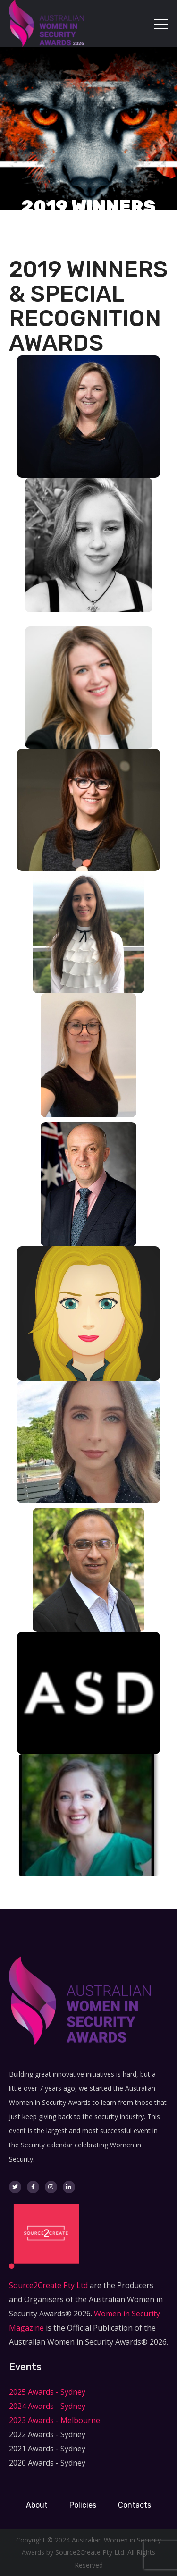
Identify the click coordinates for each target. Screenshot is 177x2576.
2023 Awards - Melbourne (54, 2420)
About (37, 2504)
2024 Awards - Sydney (47, 2406)
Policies (82, 2504)
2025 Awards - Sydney (47, 2392)
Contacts (134, 2504)
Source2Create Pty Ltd (48, 2285)
